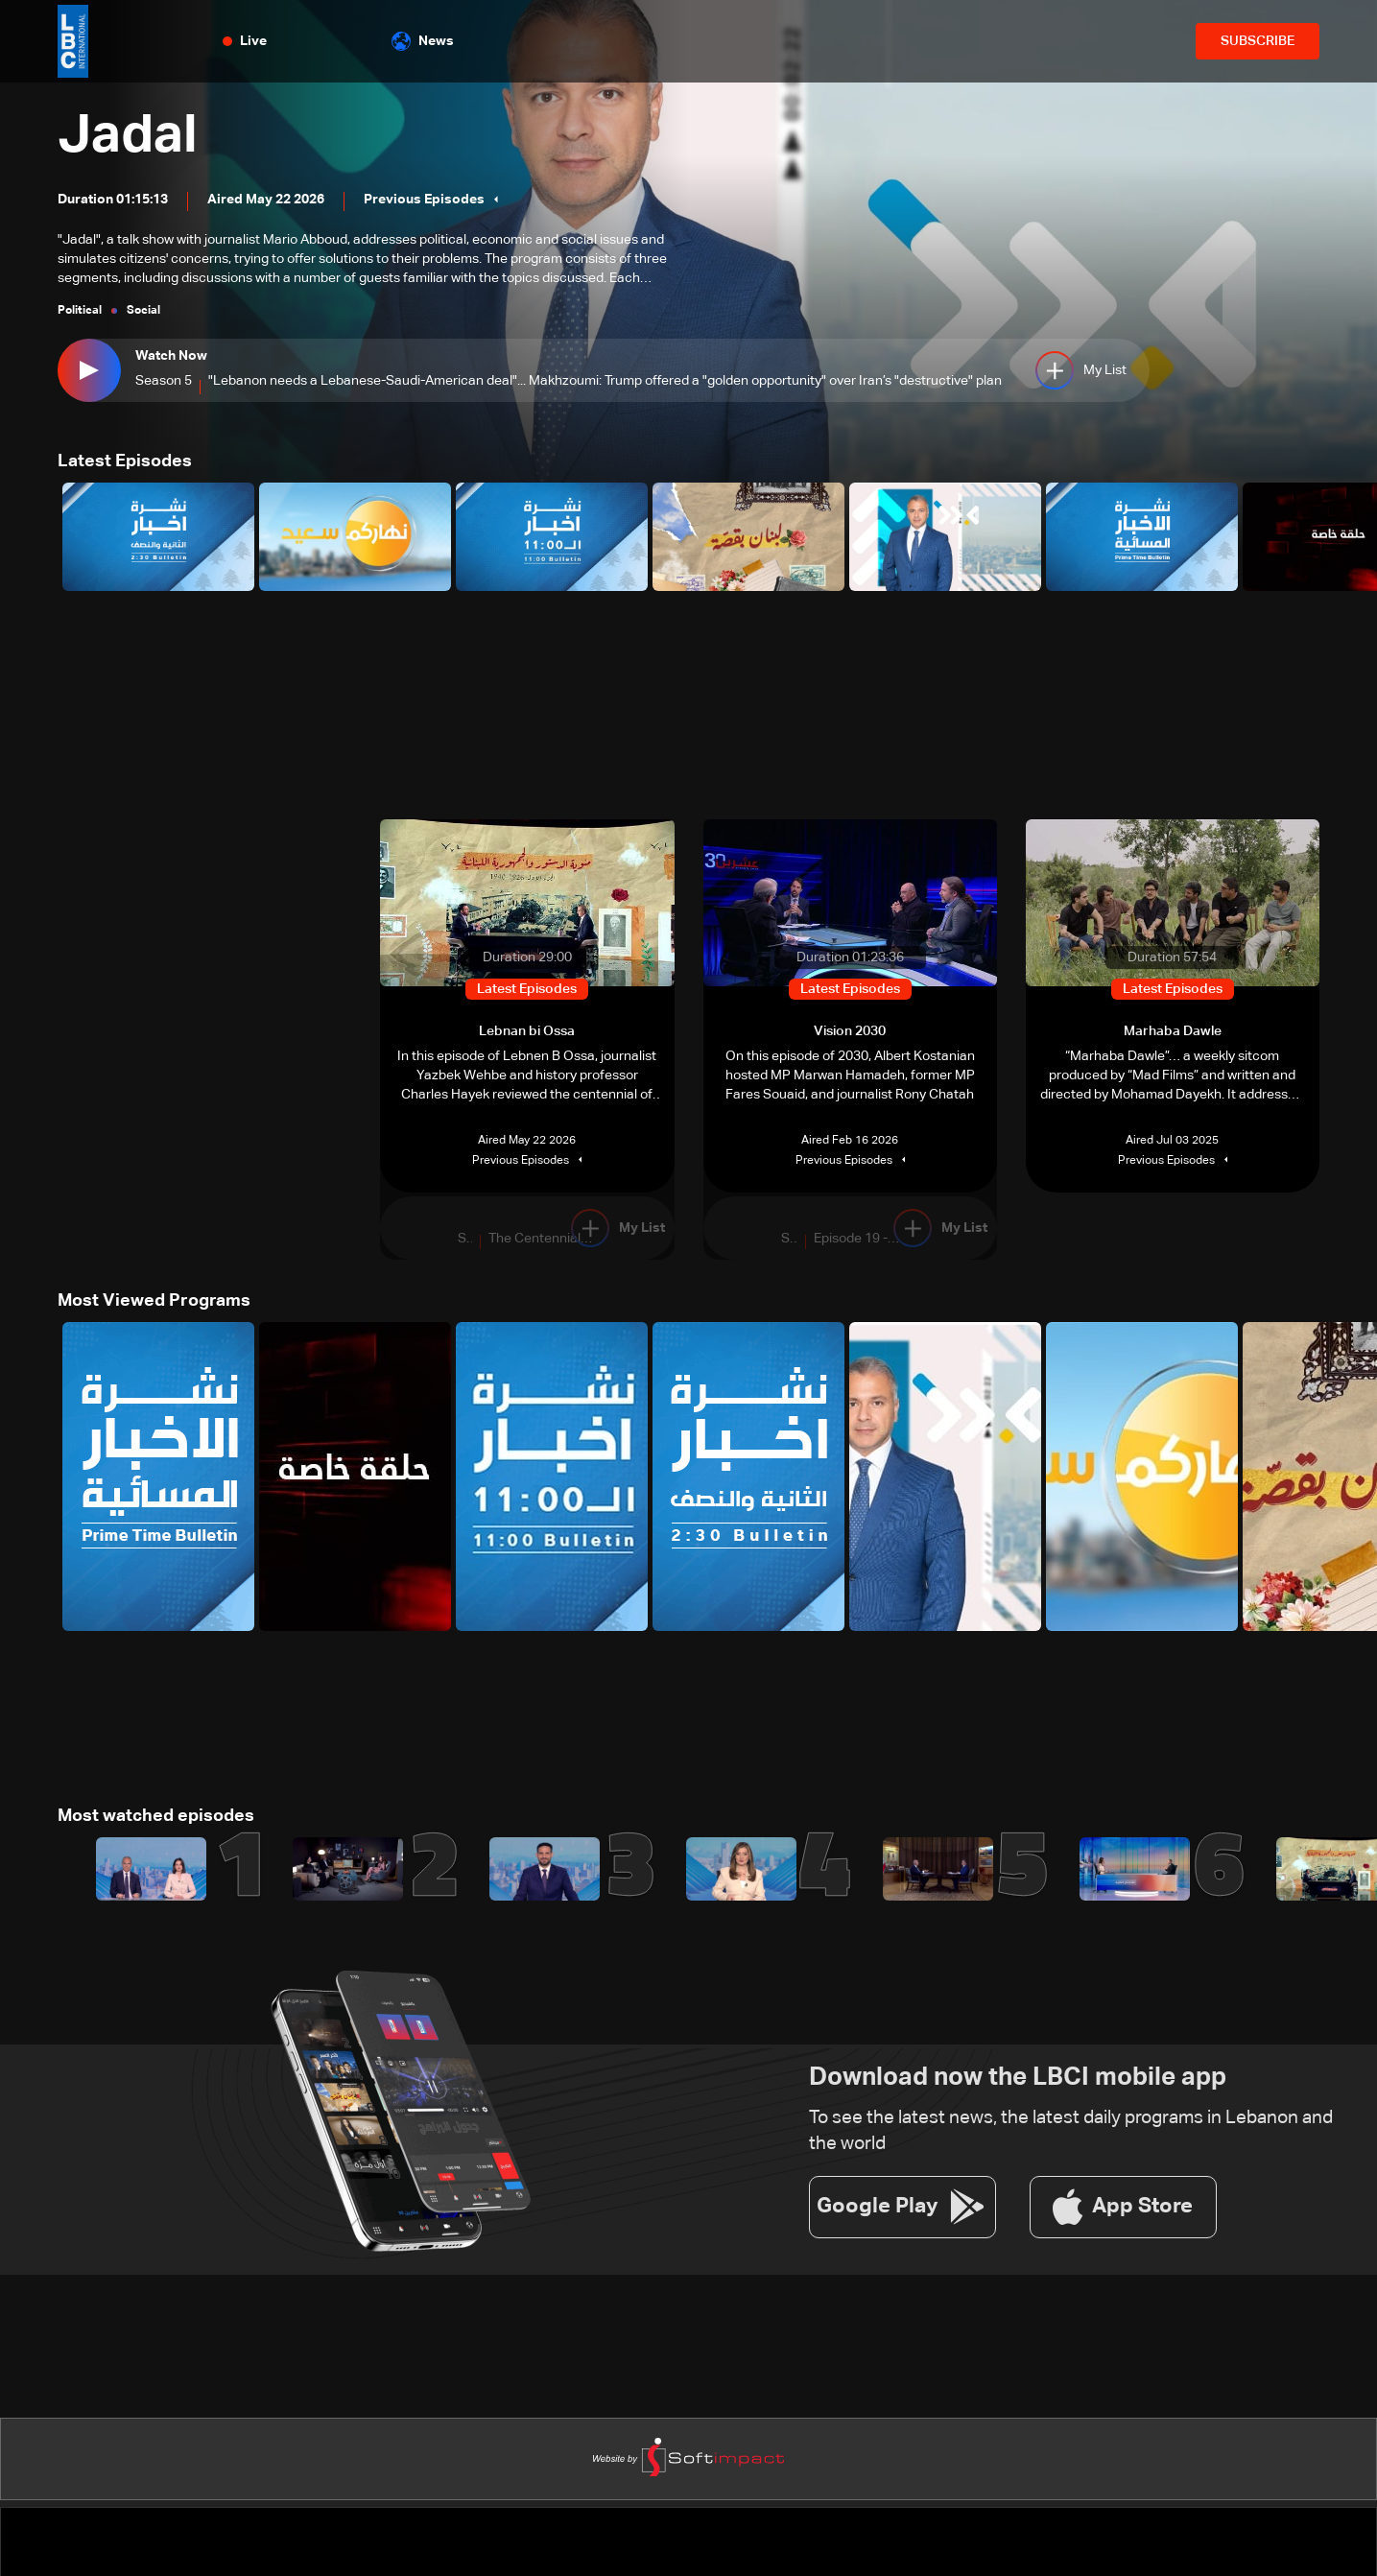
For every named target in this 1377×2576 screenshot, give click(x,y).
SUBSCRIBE (1257, 41)
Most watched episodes (156, 1816)
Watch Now (171, 356)
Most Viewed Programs (154, 1301)
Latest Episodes (125, 461)
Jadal (129, 136)
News (423, 41)
